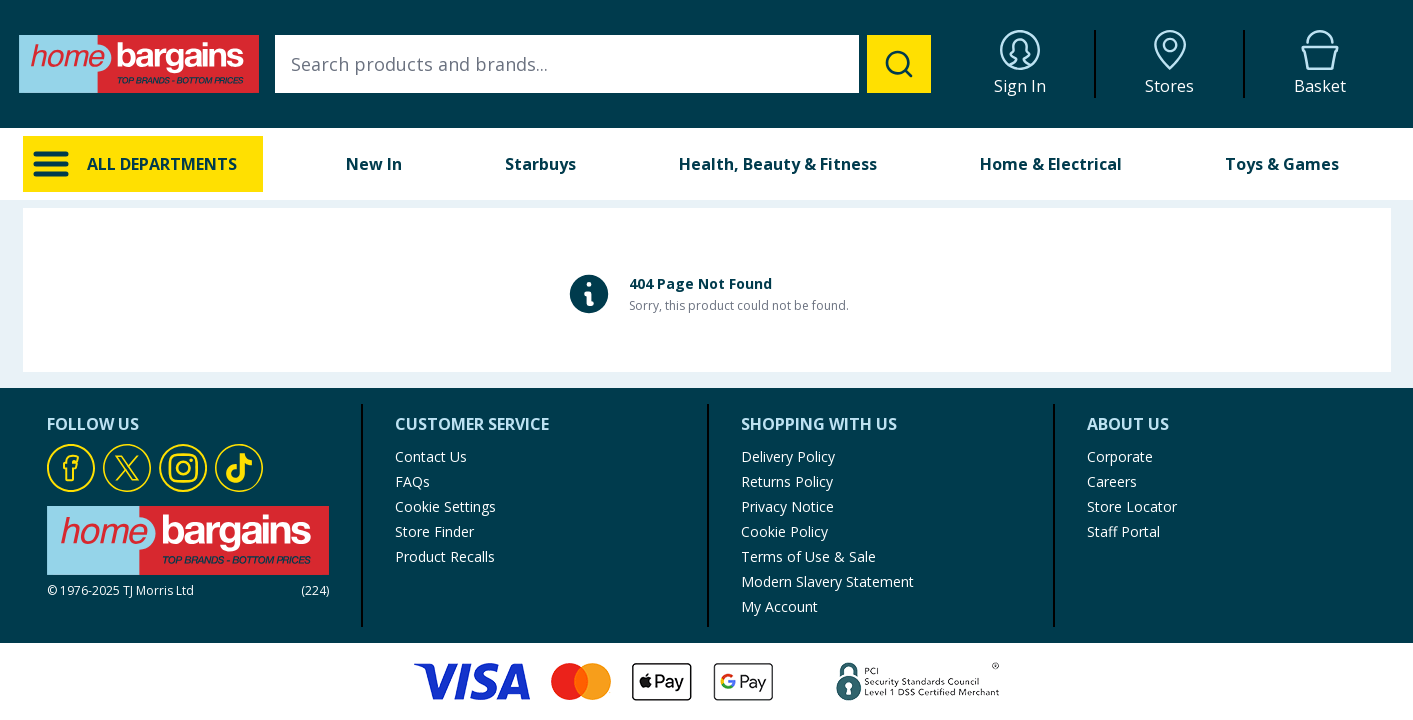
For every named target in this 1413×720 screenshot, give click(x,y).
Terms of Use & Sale (808, 556)
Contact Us (431, 456)
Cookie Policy (784, 531)
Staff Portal (1123, 531)
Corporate (1120, 456)
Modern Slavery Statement (827, 581)
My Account (779, 606)
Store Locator (1132, 506)
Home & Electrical (1051, 164)
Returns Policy (787, 481)
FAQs (412, 481)
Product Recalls (445, 556)
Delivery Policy (788, 456)
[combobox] (603, 64)
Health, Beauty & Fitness (778, 164)
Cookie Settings (445, 506)
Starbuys (540, 164)
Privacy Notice (787, 506)
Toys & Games (1282, 164)
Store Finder (434, 531)
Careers (1112, 481)
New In (374, 164)
